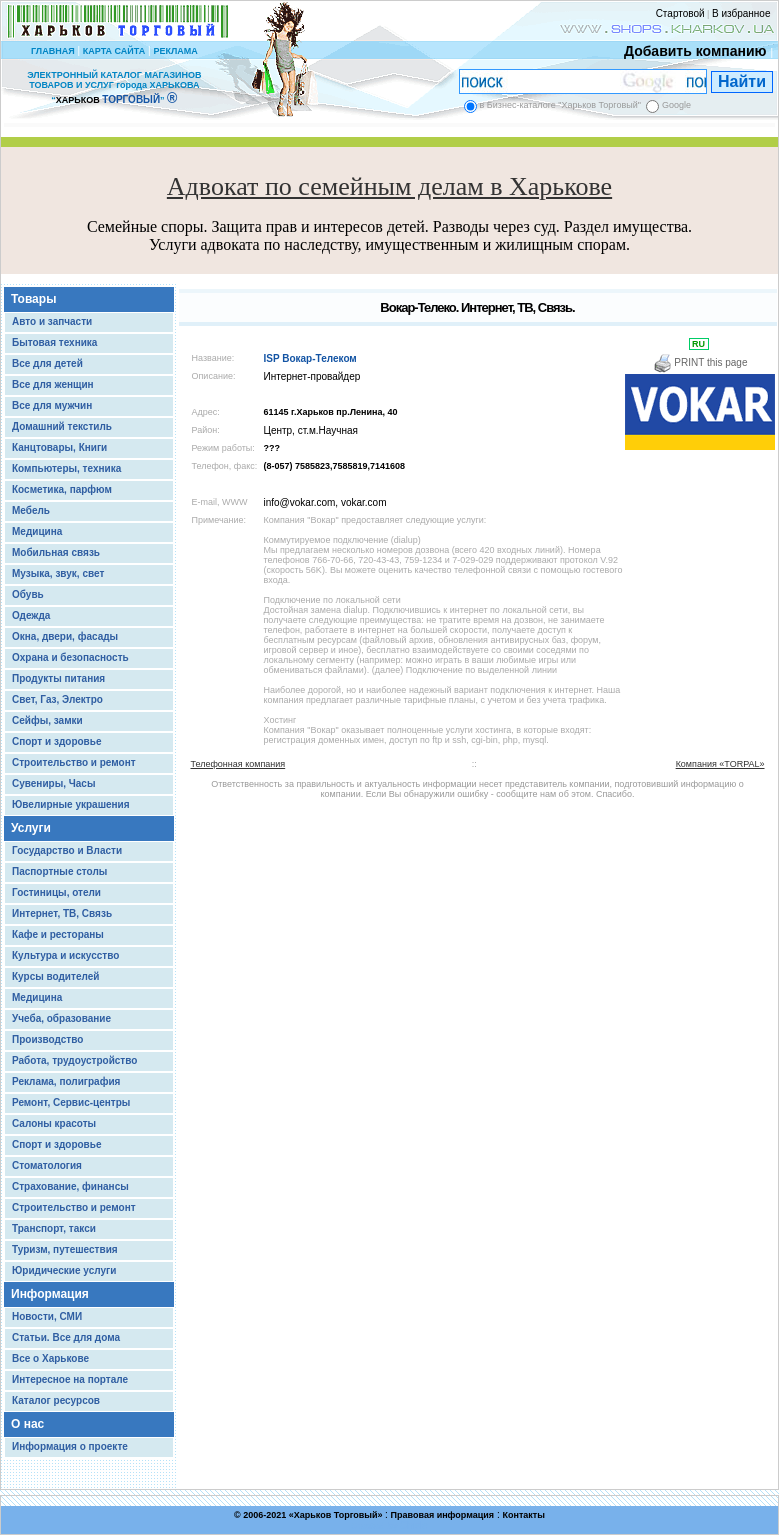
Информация (50, 1294)
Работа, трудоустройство (74, 1060)
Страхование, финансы (70, 1186)
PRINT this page (700, 362)
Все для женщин (53, 384)
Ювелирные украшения (71, 804)
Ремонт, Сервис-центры (71, 1102)
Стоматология (47, 1165)
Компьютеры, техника (66, 468)
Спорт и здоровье (56, 741)
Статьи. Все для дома (66, 1337)
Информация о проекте (70, 1446)
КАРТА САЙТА (114, 51)
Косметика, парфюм (62, 489)
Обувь (28, 594)
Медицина (37, 531)
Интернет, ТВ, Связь (62, 913)
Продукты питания (58, 678)
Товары (33, 299)
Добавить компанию (690, 51)
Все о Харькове (50, 1358)
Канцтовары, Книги (59, 447)
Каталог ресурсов (56, 1400)
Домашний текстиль (62, 426)
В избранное (741, 13)
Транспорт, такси (54, 1228)
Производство (47, 1039)
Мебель (31, 510)
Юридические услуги (64, 1270)
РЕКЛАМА (175, 51)
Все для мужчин (52, 405)
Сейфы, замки (47, 720)
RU (699, 344)
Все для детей (47, 363)
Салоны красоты (54, 1123)
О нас (27, 1424)
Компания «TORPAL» (720, 764)
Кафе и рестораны (58, 934)
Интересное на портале (70, 1379)
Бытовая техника (54, 342)
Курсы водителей (55, 976)
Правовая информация (443, 1515)
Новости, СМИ (47, 1316)
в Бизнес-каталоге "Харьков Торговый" (560, 105)
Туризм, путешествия (65, 1249)
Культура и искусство (65, 955)
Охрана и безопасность (70, 657)
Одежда (31, 615)
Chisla (414, 1525)
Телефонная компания (238, 764)
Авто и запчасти (52, 321)
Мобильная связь (56, 552)
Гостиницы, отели (56, 892)
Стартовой (680, 13)
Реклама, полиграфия (66, 1081)
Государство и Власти (67, 850)
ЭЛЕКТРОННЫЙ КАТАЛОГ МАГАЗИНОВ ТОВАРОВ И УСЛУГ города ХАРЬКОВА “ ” (114, 87)
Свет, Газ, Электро (57, 699)
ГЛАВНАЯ (53, 51)
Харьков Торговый (336, 1515)
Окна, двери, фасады (65, 636)
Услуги (31, 828)
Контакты (523, 1515)
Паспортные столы (59, 871)
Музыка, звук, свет (58, 573)
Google (676, 105)
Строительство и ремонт (74, 762)
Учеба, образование (61, 1018)
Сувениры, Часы (53, 783)
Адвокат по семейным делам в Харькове (389, 186)
